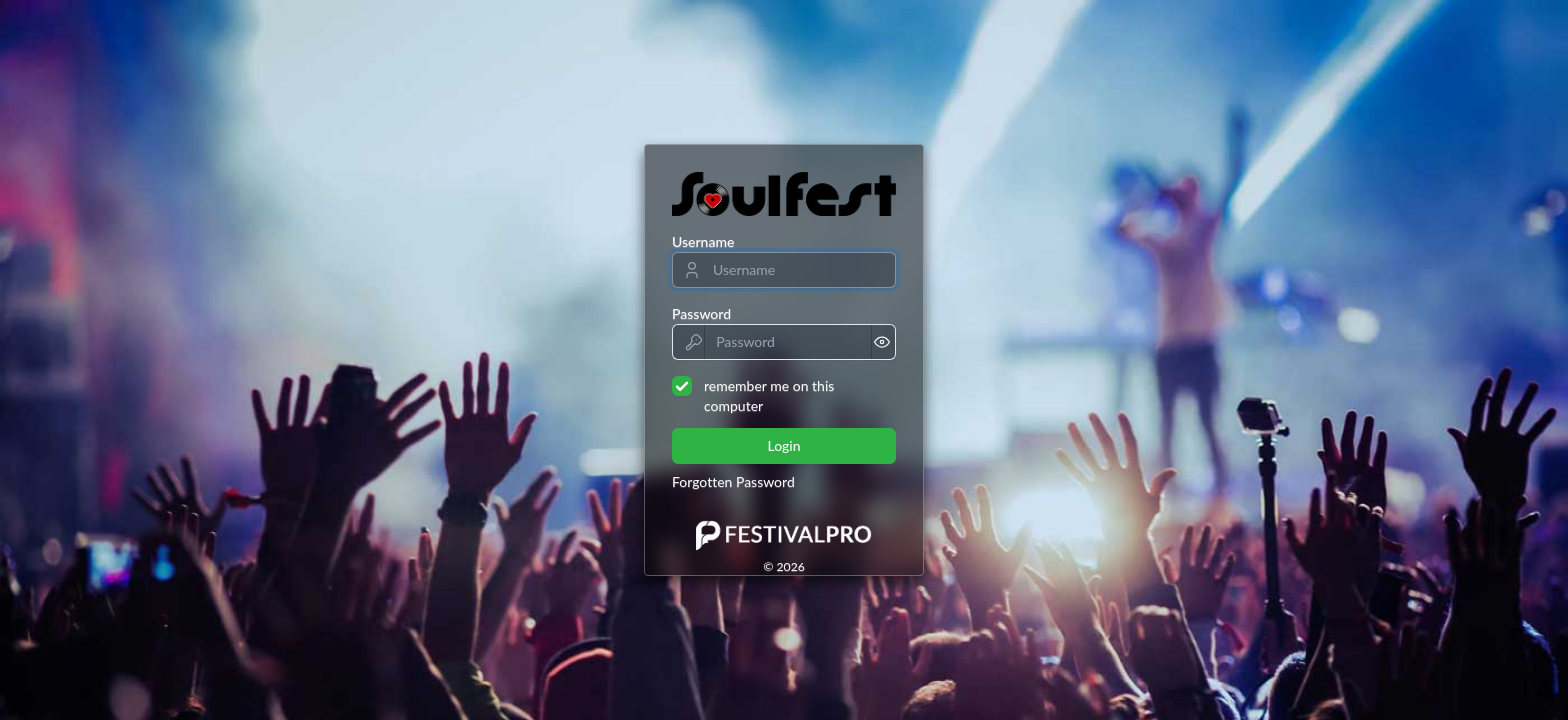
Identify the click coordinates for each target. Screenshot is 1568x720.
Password (701, 313)
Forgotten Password (733, 481)
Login (783, 445)
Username (703, 241)
